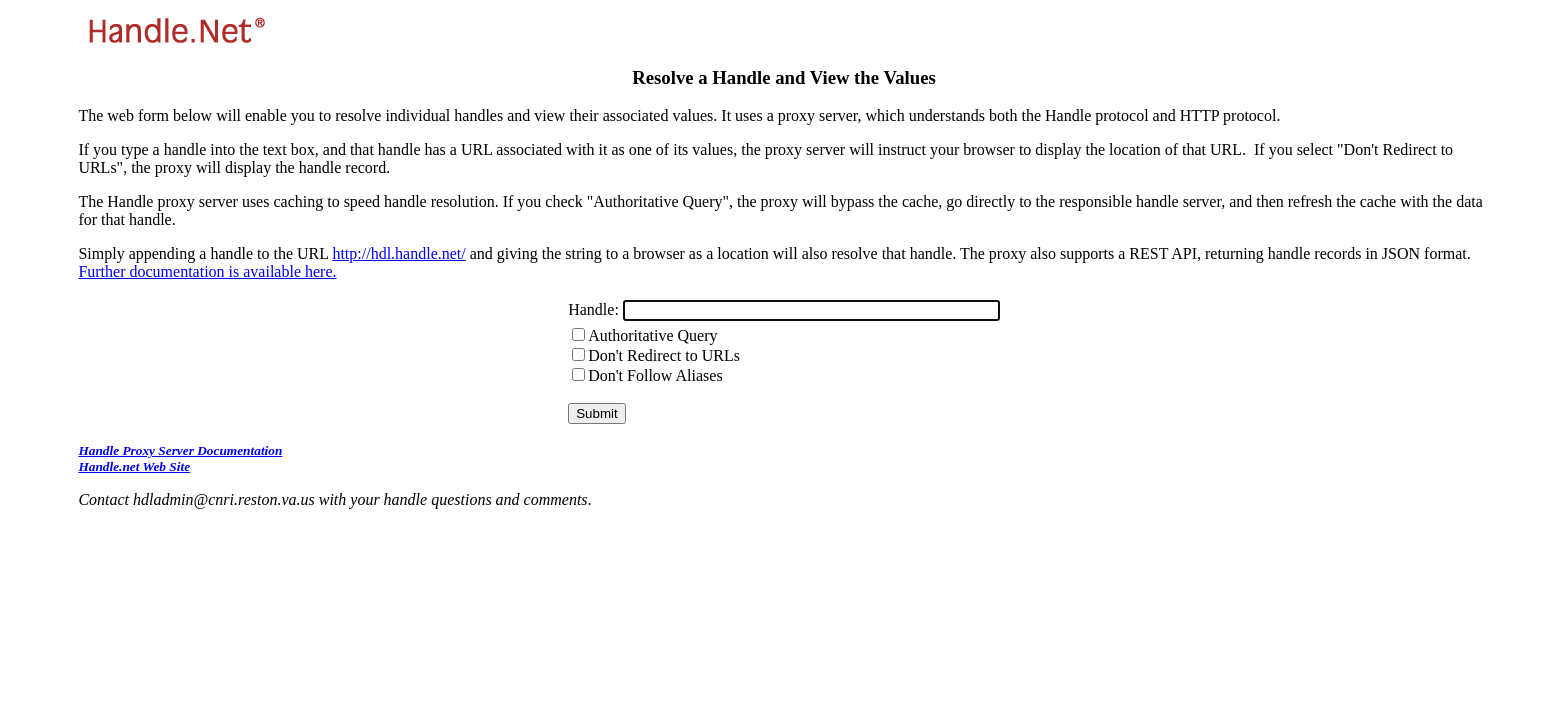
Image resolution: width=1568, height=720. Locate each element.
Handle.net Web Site (134, 466)
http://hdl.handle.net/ (398, 253)
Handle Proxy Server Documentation (180, 450)
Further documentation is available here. (207, 271)
